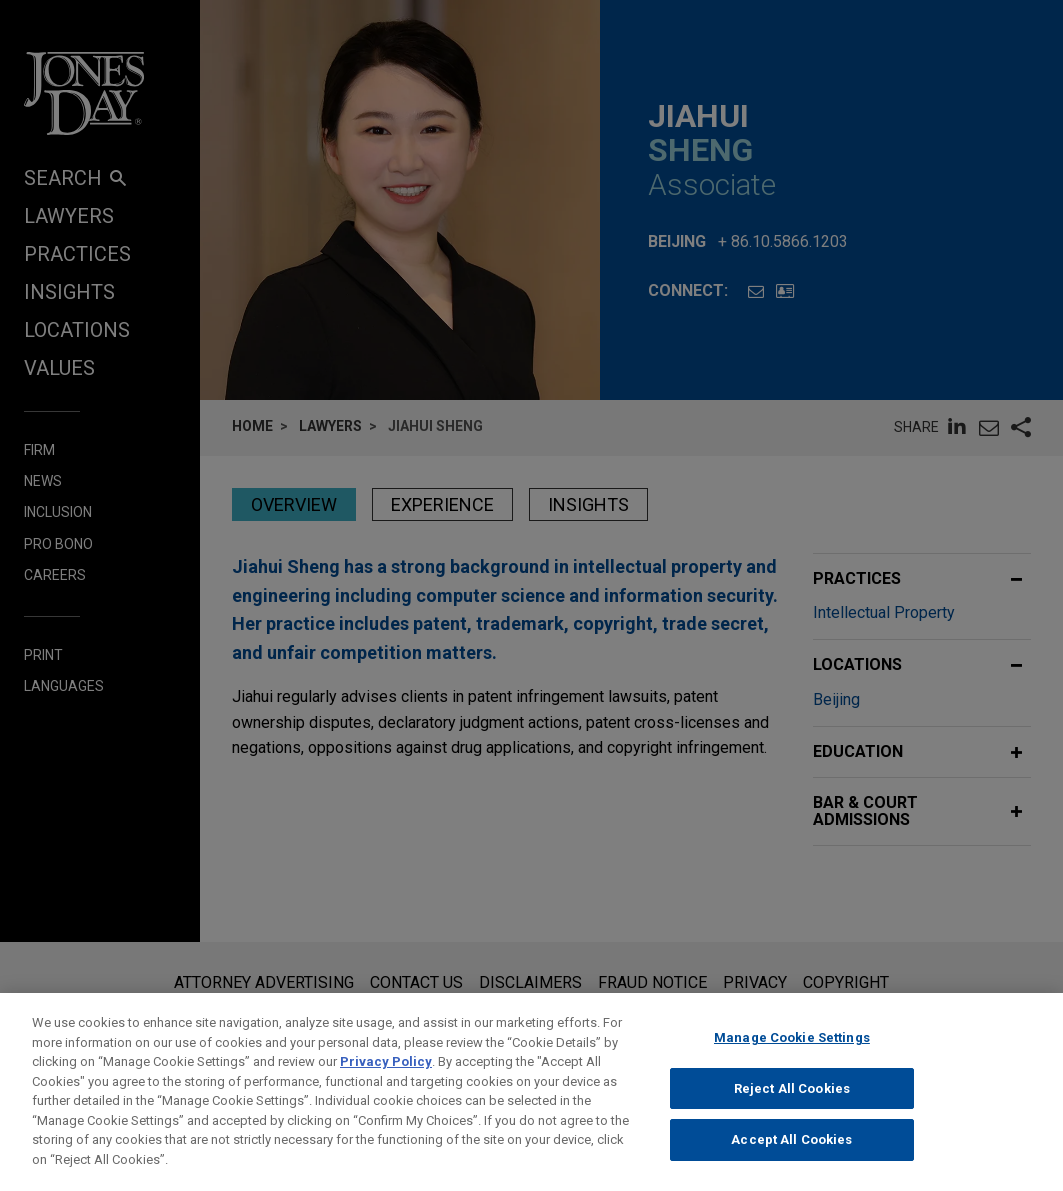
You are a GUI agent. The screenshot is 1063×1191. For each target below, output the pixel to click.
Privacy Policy (386, 1078)
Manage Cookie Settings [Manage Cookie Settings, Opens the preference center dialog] (792, 1054)
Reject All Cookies (792, 1105)
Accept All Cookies (791, 1156)
